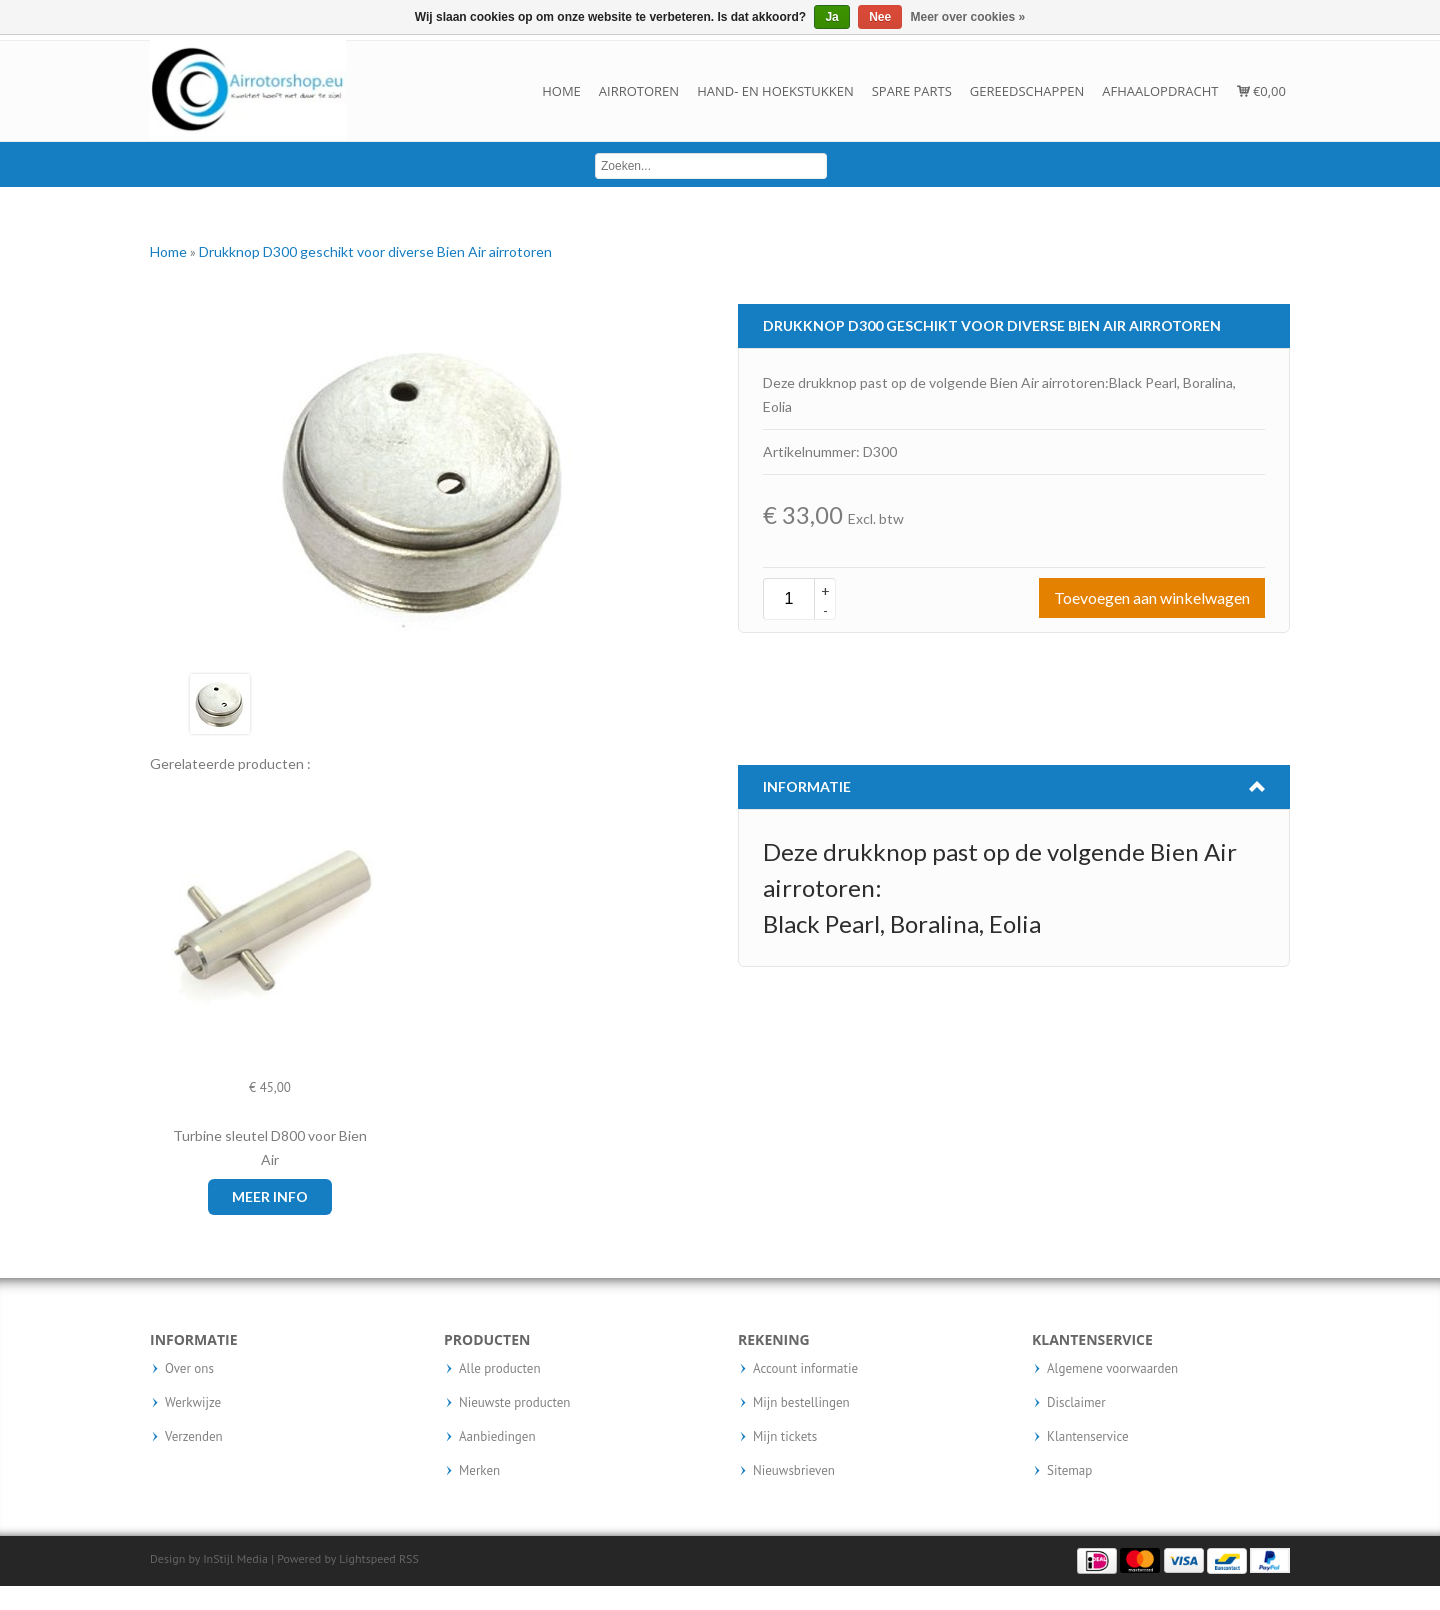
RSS (409, 1558)
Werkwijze (193, 1403)
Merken (479, 1471)
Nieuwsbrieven (794, 1471)
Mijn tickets (785, 1437)
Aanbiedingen (497, 1437)
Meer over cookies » (968, 17)
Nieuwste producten (514, 1403)
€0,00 (1261, 91)
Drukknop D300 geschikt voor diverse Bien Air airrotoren (375, 251)
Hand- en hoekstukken (775, 91)
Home (561, 91)
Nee (880, 17)
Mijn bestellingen (801, 1403)
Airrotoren (639, 91)
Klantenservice (1088, 1437)
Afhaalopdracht (1160, 91)
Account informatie (805, 1369)
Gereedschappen (1027, 91)
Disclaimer (1076, 1403)
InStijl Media (235, 1558)
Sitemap (1069, 1471)
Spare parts (912, 91)
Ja (831, 17)
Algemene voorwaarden (1112, 1369)
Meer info (270, 1196)
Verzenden (194, 1437)
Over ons (189, 1369)
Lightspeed (367, 1558)
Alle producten (500, 1369)
